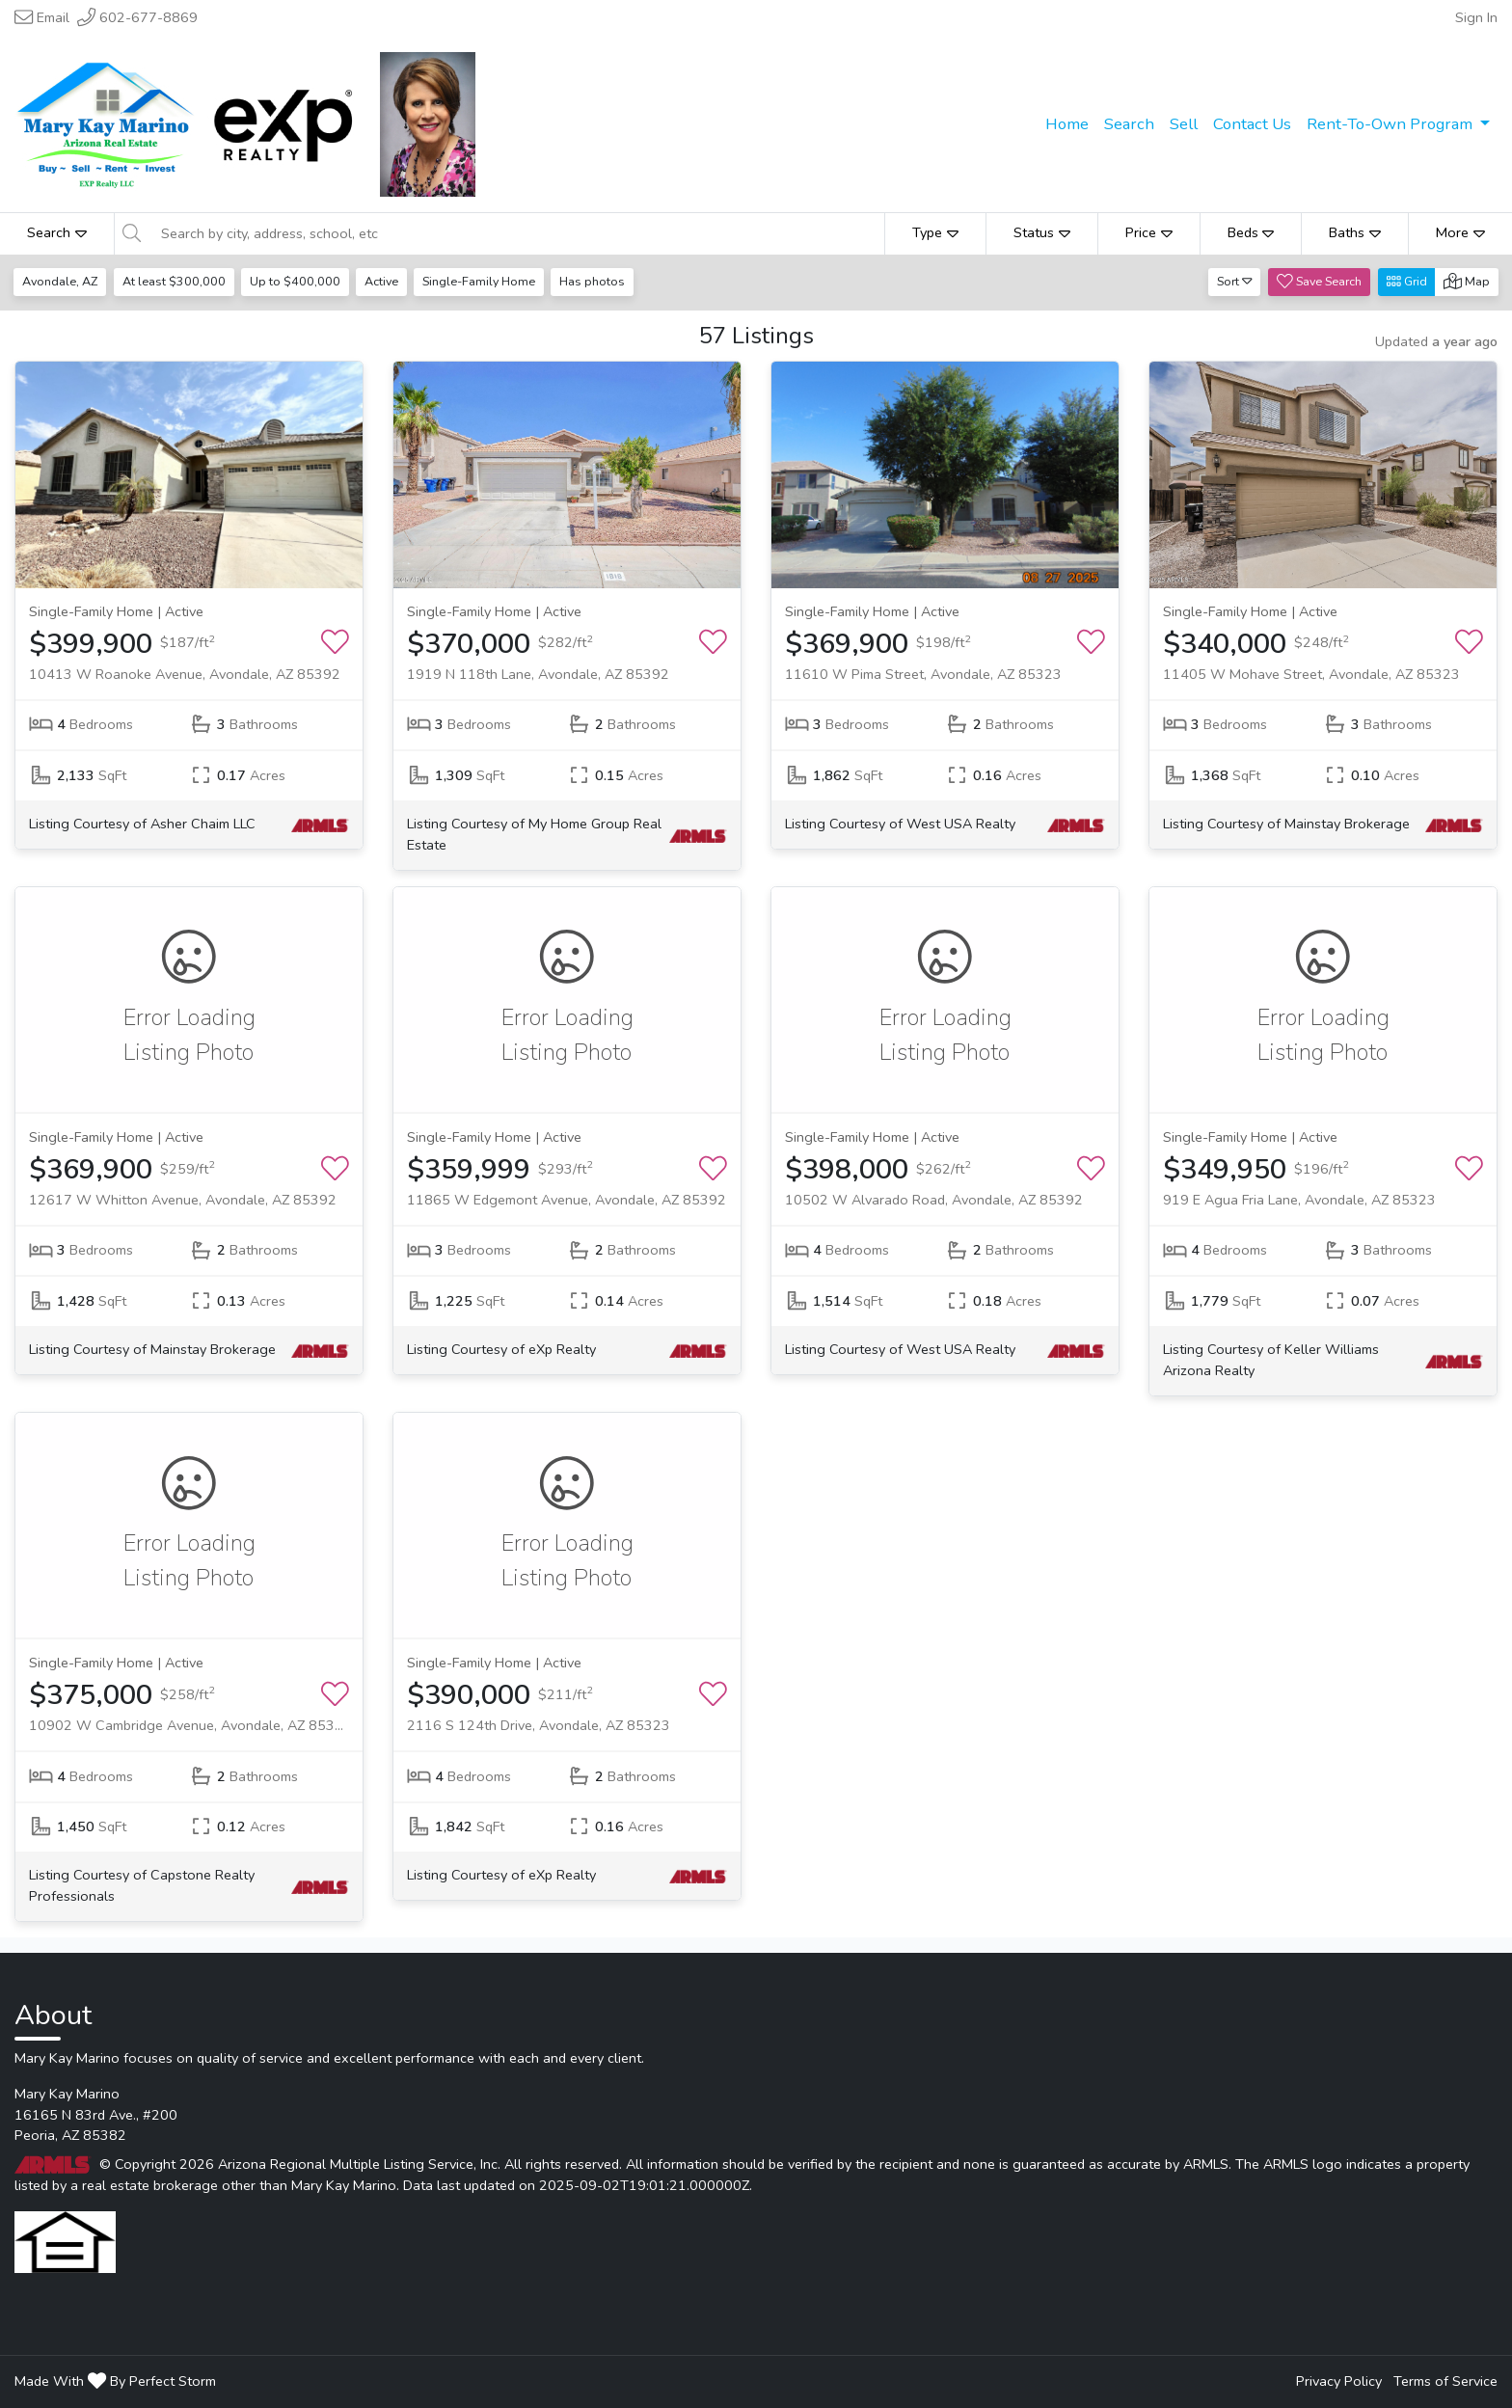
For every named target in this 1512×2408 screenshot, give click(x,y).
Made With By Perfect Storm (115, 2381)
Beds (1251, 232)
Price (1149, 232)
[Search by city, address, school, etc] (517, 233)
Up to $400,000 (297, 281)
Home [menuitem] (1067, 124)
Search (57, 232)
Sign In (1476, 17)
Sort (1235, 281)
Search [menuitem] (1129, 124)
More (1460, 232)
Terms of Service (1445, 2381)
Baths (1355, 232)
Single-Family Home (483, 281)
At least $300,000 (175, 281)
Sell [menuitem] (1184, 124)
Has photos (598, 281)
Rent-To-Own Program (1391, 124)
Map (1467, 281)
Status (1041, 232)
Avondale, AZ (60, 281)
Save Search (1319, 281)
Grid (1407, 281)
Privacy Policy (1339, 2381)
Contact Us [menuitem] (1252, 124)
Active (384, 281)
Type (935, 232)
